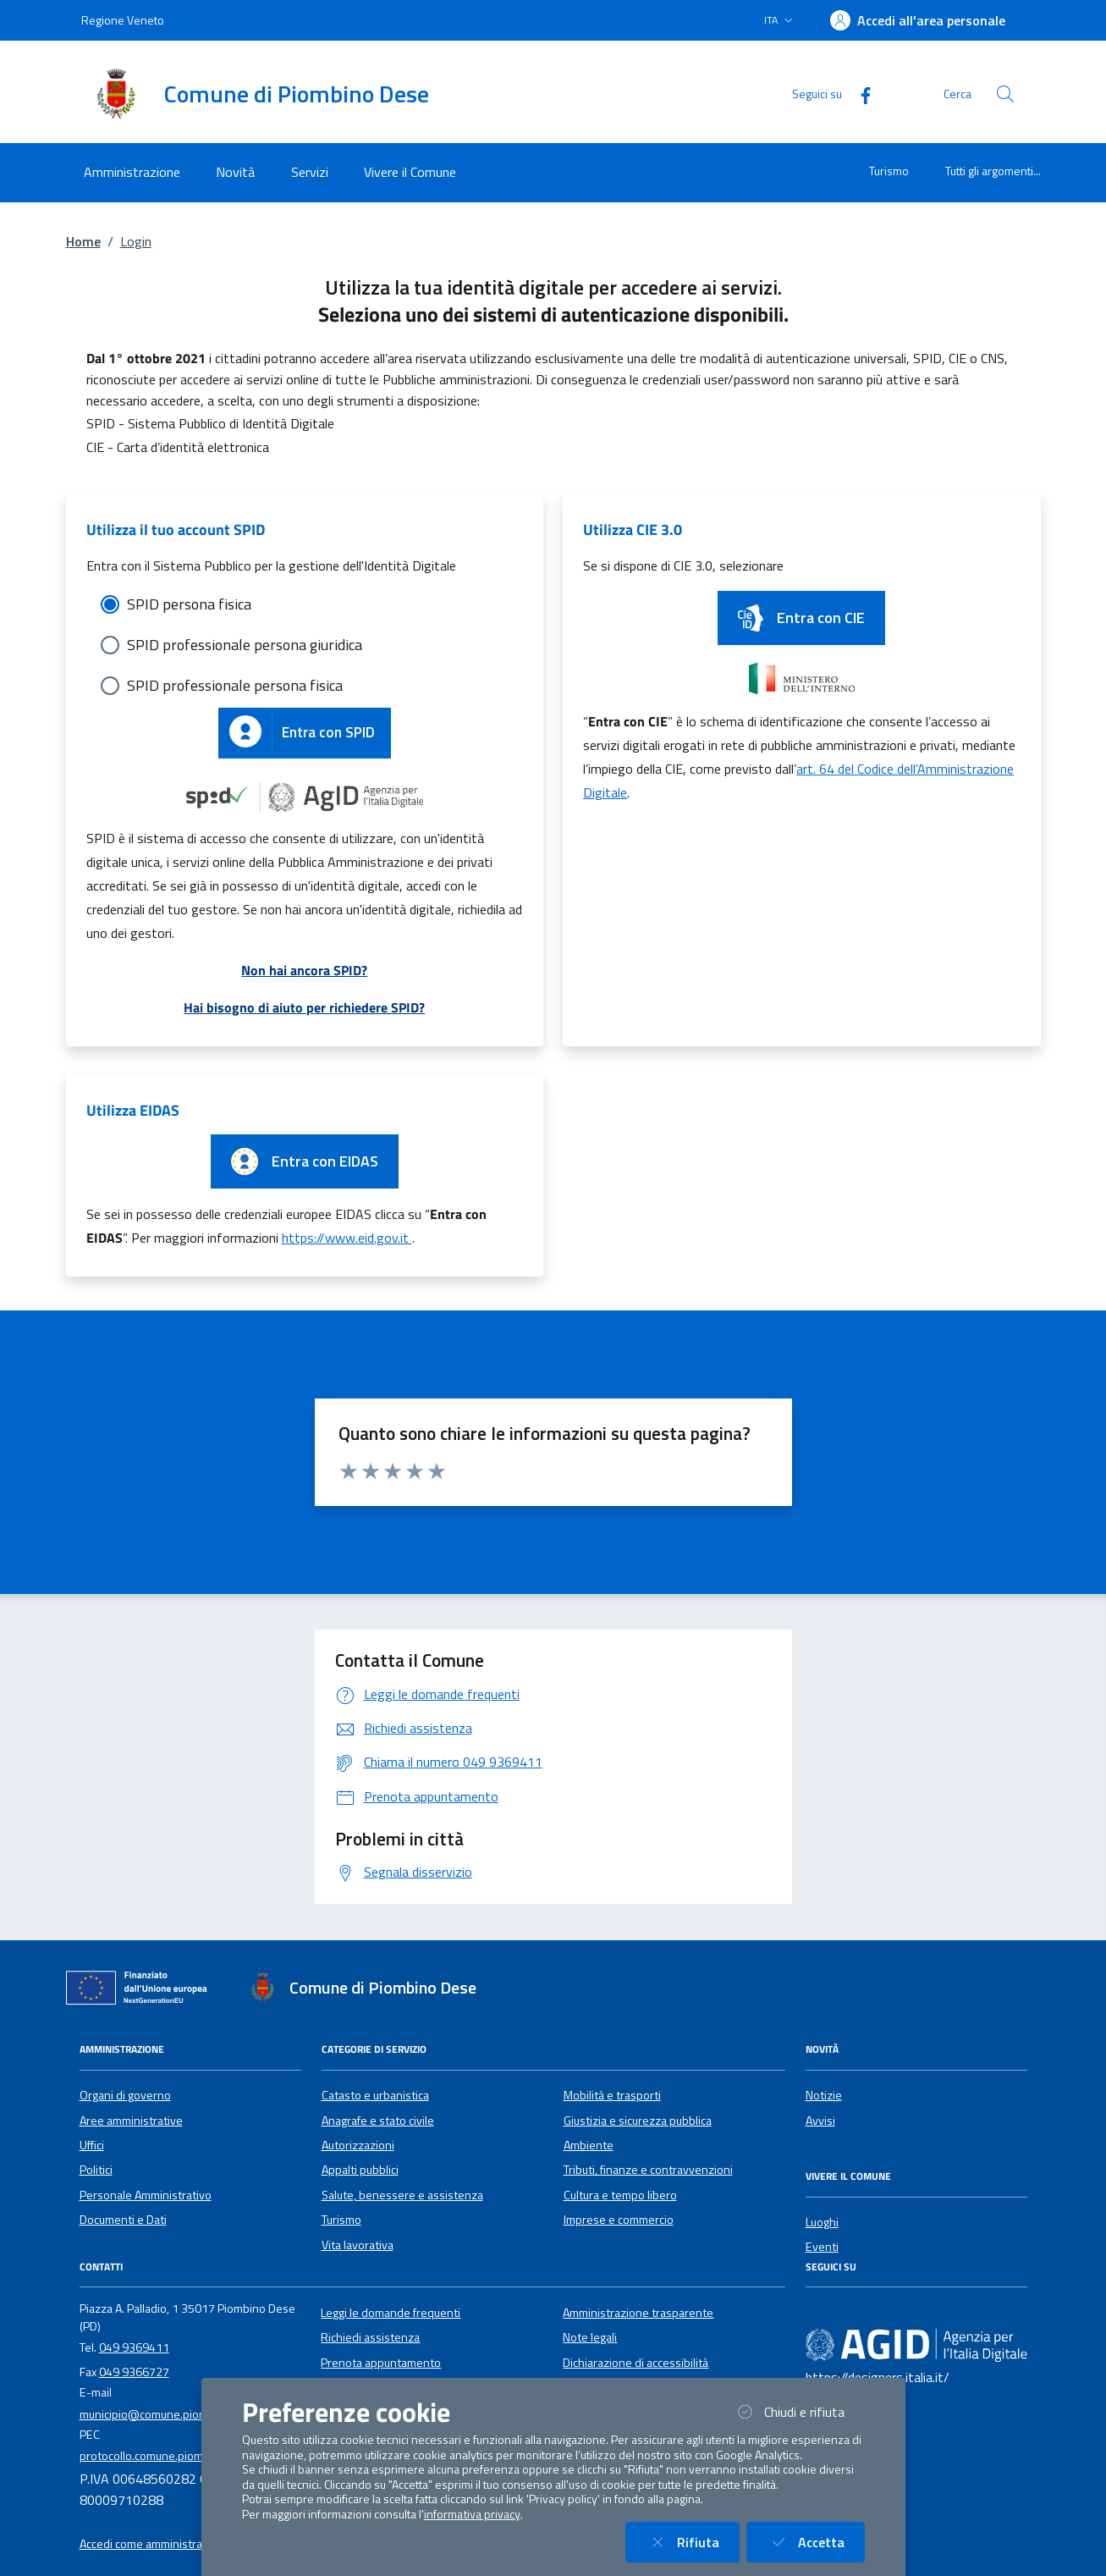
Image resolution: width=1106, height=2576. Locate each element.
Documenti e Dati (123, 2219)
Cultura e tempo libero (620, 2195)
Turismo (889, 170)
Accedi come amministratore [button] (152, 2544)
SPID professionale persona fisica (235, 685)
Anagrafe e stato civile (378, 2120)
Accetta (816, 2541)
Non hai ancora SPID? (304, 970)
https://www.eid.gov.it (347, 1237)
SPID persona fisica (189, 604)
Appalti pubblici (360, 2169)
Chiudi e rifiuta (799, 2411)
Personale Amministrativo (146, 2195)
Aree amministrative (131, 2120)
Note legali (590, 2337)
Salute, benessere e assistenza (402, 2195)
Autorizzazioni (358, 2145)
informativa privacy (472, 2514)
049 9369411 (134, 2347)
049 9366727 (134, 2372)
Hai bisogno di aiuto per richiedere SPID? (304, 1007)
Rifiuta (693, 2541)
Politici (96, 2169)
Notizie (824, 2095)
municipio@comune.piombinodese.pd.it (181, 2414)
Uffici (92, 2145)
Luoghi (822, 2222)
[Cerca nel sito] (1005, 94)
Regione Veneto (122, 20)
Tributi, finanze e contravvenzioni (648, 2169)
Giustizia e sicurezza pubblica (638, 2120)
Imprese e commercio (619, 2219)
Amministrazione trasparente (638, 2312)
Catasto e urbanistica (375, 2095)
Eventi (822, 2246)
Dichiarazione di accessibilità (635, 2362)
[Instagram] (866, 2313)
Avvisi (820, 2120)
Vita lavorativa (357, 2245)
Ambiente (589, 2145)
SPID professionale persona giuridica (244, 644)
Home (83, 241)
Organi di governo (125, 2095)
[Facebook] (859, 93)
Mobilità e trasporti (612, 2095)
